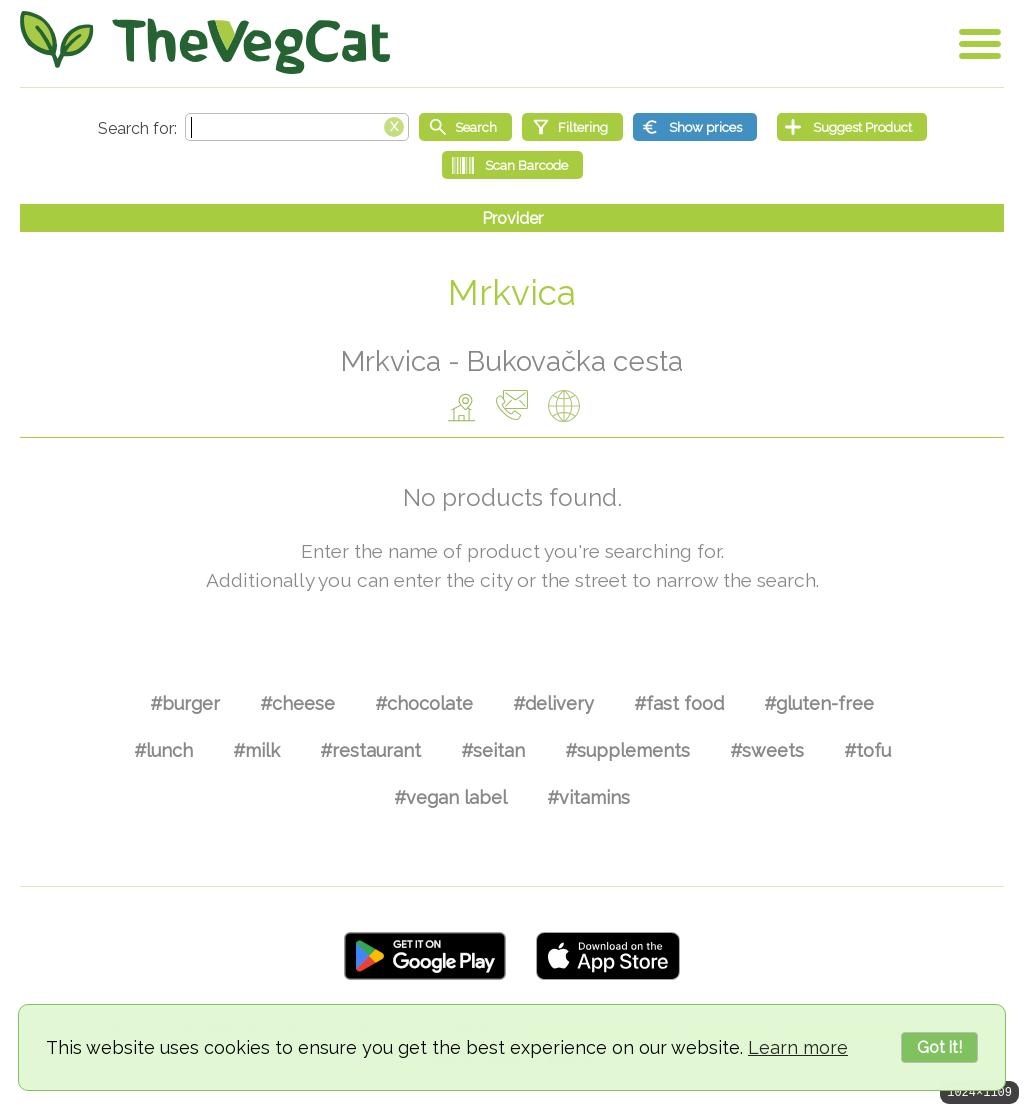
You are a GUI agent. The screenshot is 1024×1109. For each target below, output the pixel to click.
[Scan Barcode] (512, 165)
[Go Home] (205, 42)
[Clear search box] (394, 125)
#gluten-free (819, 703)
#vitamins (588, 797)
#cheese (297, 703)
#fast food (679, 703)
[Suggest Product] (852, 127)
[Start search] (465, 127)
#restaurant (370, 750)
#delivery (553, 703)
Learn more (798, 1047)
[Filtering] (572, 127)
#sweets (767, 750)
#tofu (867, 750)
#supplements (627, 750)
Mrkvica (512, 292)
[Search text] (297, 127)
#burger (185, 703)
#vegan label (450, 797)
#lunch (163, 750)
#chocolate (424, 703)
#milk (256, 750)
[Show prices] (695, 127)
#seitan (493, 750)
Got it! (939, 1047)
